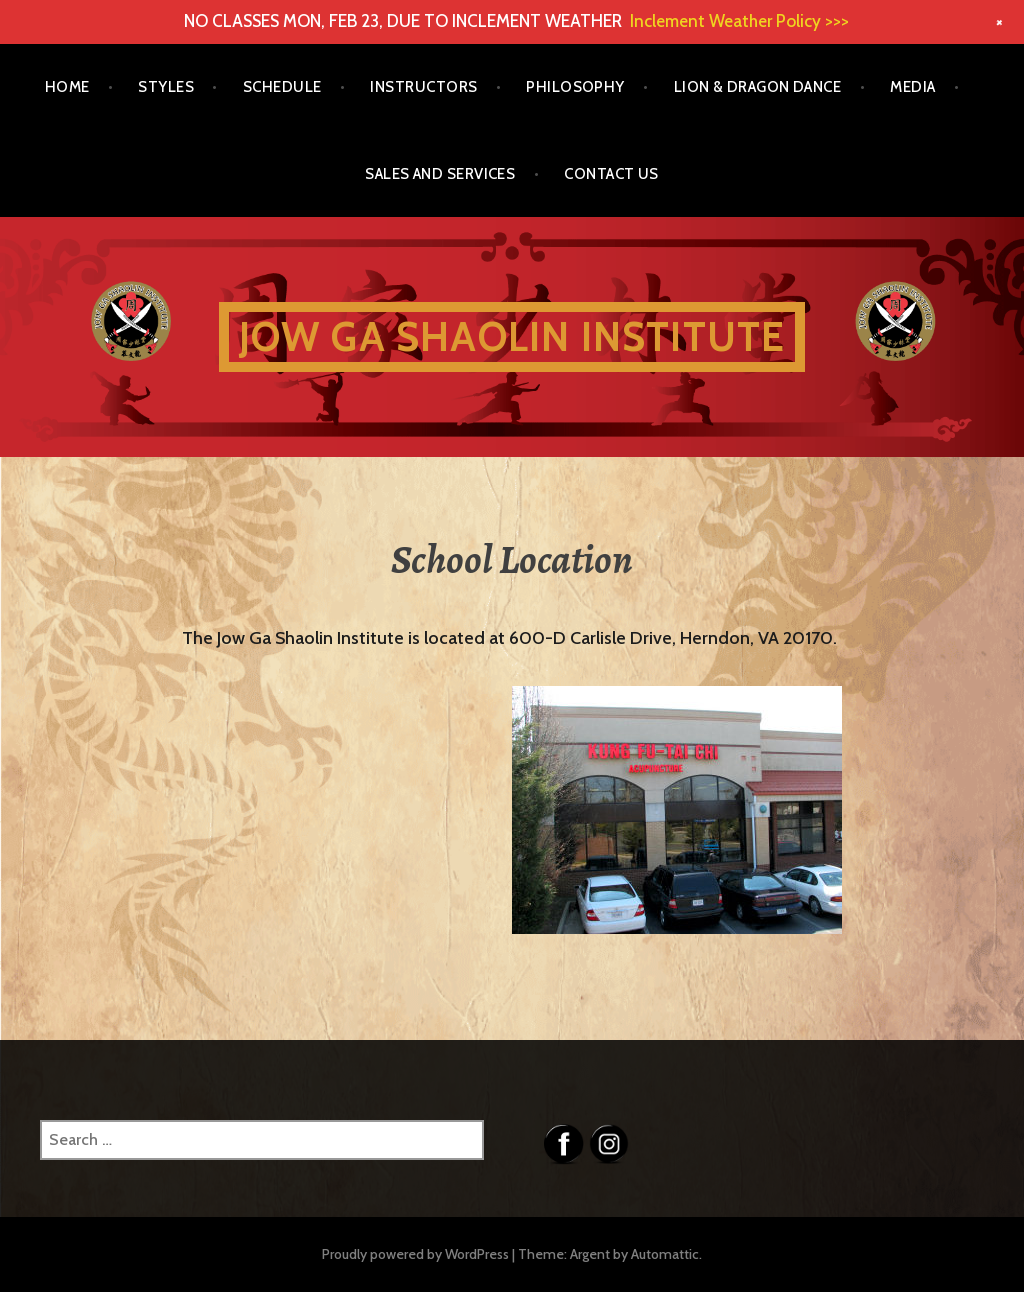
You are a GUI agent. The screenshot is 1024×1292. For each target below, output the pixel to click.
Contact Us (611, 174)
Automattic (665, 1254)
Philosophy (575, 87)
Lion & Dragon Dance (758, 87)
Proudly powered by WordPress (415, 1254)
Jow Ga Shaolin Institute (512, 336)
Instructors (423, 87)
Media (912, 87)
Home (67, 87)
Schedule (282, 87)
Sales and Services (440, 174)
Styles (166, 87)
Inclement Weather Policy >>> (739, 21)
